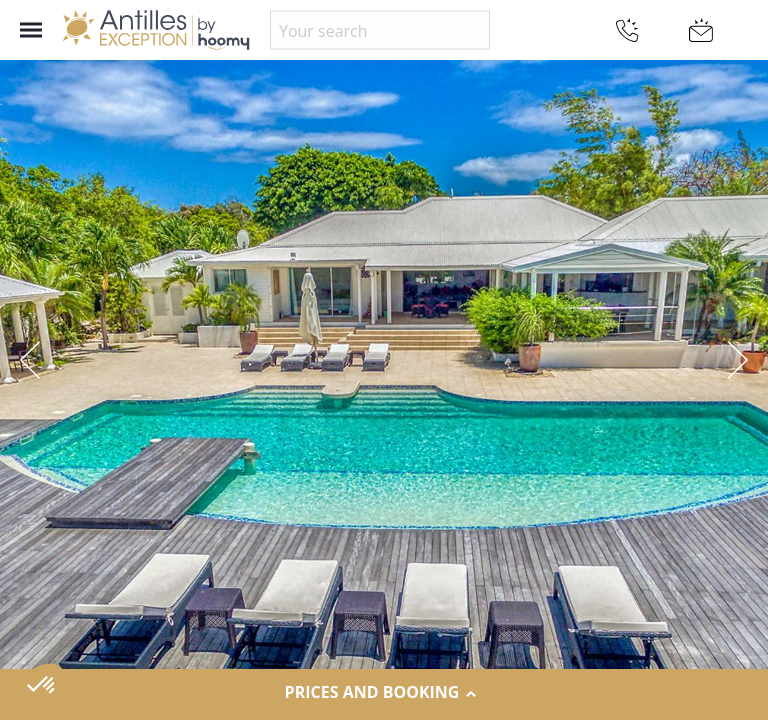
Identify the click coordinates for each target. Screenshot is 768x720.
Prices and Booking (384, 693)
